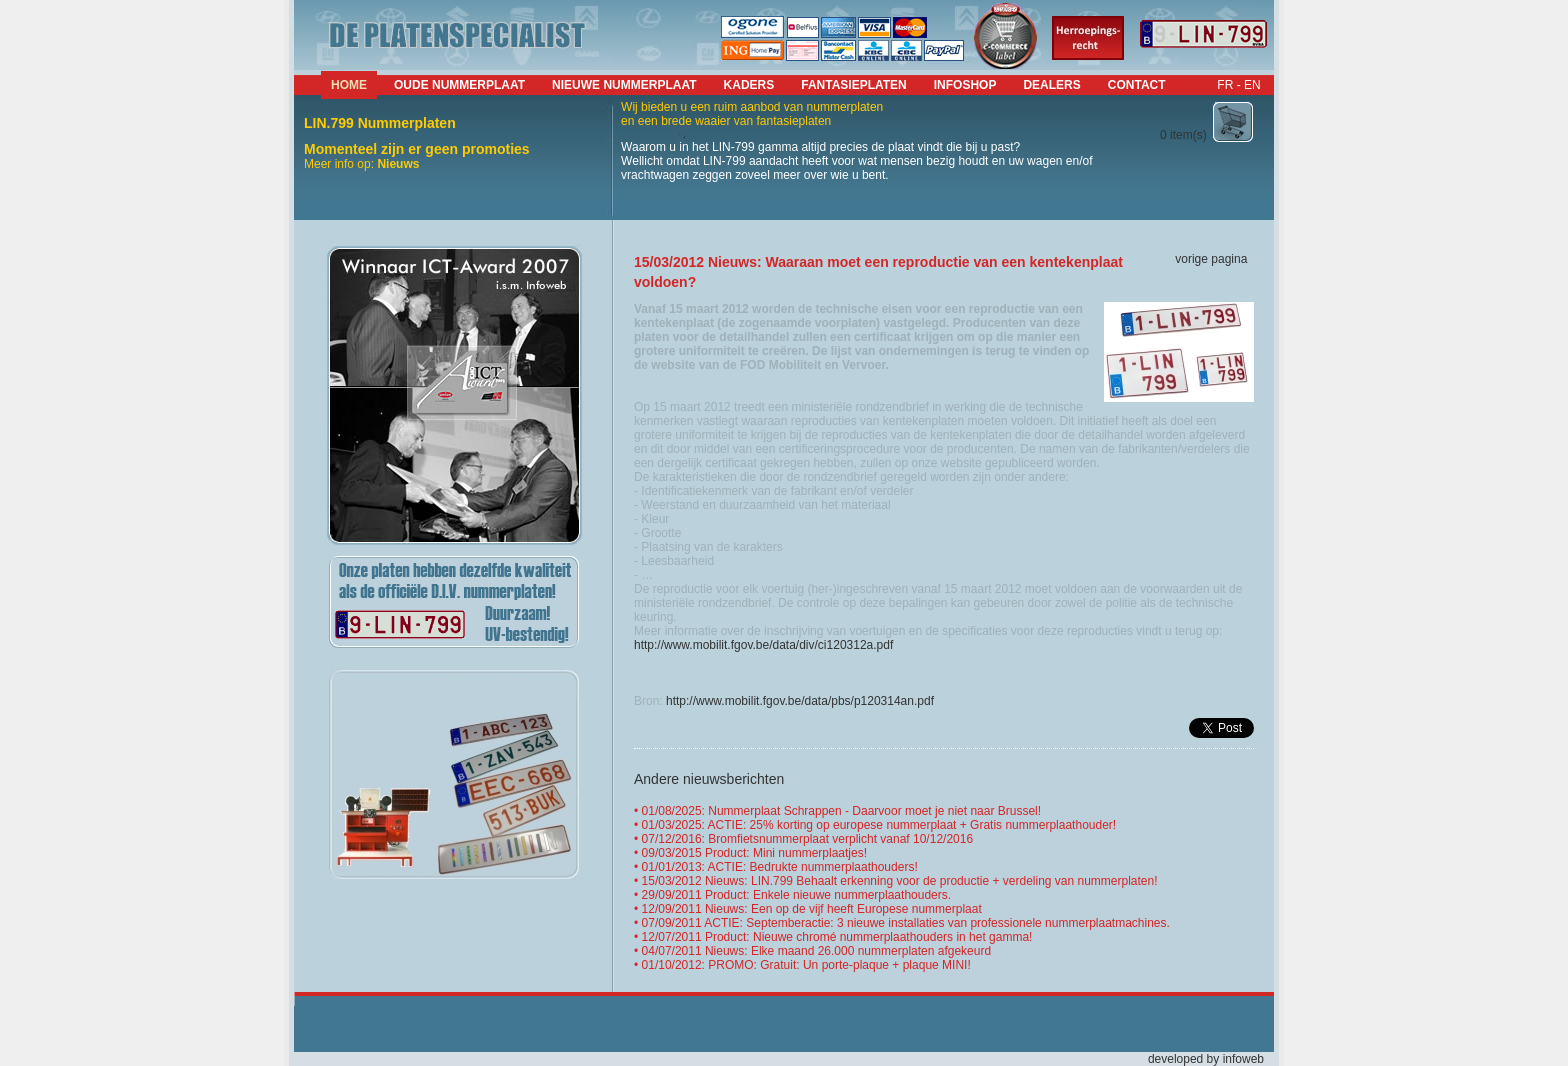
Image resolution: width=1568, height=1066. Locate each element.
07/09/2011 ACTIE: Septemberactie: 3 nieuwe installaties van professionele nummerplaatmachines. (906, 923)
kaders (749, 85)
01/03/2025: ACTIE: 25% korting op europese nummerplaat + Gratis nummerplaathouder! (879, 825)
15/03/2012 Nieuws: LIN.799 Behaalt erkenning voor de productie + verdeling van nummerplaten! (900, 881)
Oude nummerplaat (459, 85)
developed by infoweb (1206, 1059)
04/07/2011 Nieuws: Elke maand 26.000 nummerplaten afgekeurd (817, 951)
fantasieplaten (854, 85)
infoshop (965, 85)
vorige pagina (1211, 259)
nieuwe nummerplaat (624, 85)
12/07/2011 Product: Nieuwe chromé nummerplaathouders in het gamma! (837, 937)
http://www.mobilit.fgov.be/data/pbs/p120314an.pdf (800, 701)
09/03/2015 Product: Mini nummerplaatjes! (754, 853)
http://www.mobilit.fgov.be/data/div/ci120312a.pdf (763, 645)
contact (1137, 85)
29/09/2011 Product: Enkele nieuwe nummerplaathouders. (797, 895)
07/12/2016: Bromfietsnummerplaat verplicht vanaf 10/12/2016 (808, 839)
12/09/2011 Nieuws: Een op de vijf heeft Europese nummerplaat (812, 909)
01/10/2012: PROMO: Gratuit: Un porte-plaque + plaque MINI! (806, 965)
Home (349, 85)
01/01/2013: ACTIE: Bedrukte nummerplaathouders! (780, 867)
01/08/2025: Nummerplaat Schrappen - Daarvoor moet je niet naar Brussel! (842, 811)
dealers (1051, 85)
